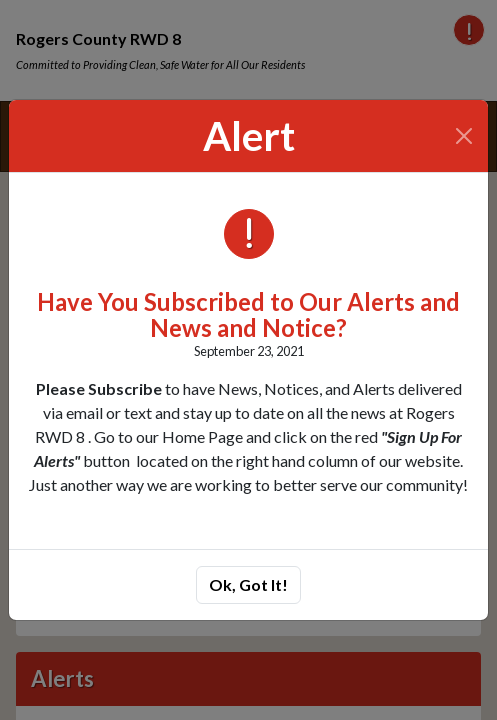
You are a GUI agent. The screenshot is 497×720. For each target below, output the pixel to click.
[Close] (464, 136)
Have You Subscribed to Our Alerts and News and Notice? (248, 315)
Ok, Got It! (248, 584)
